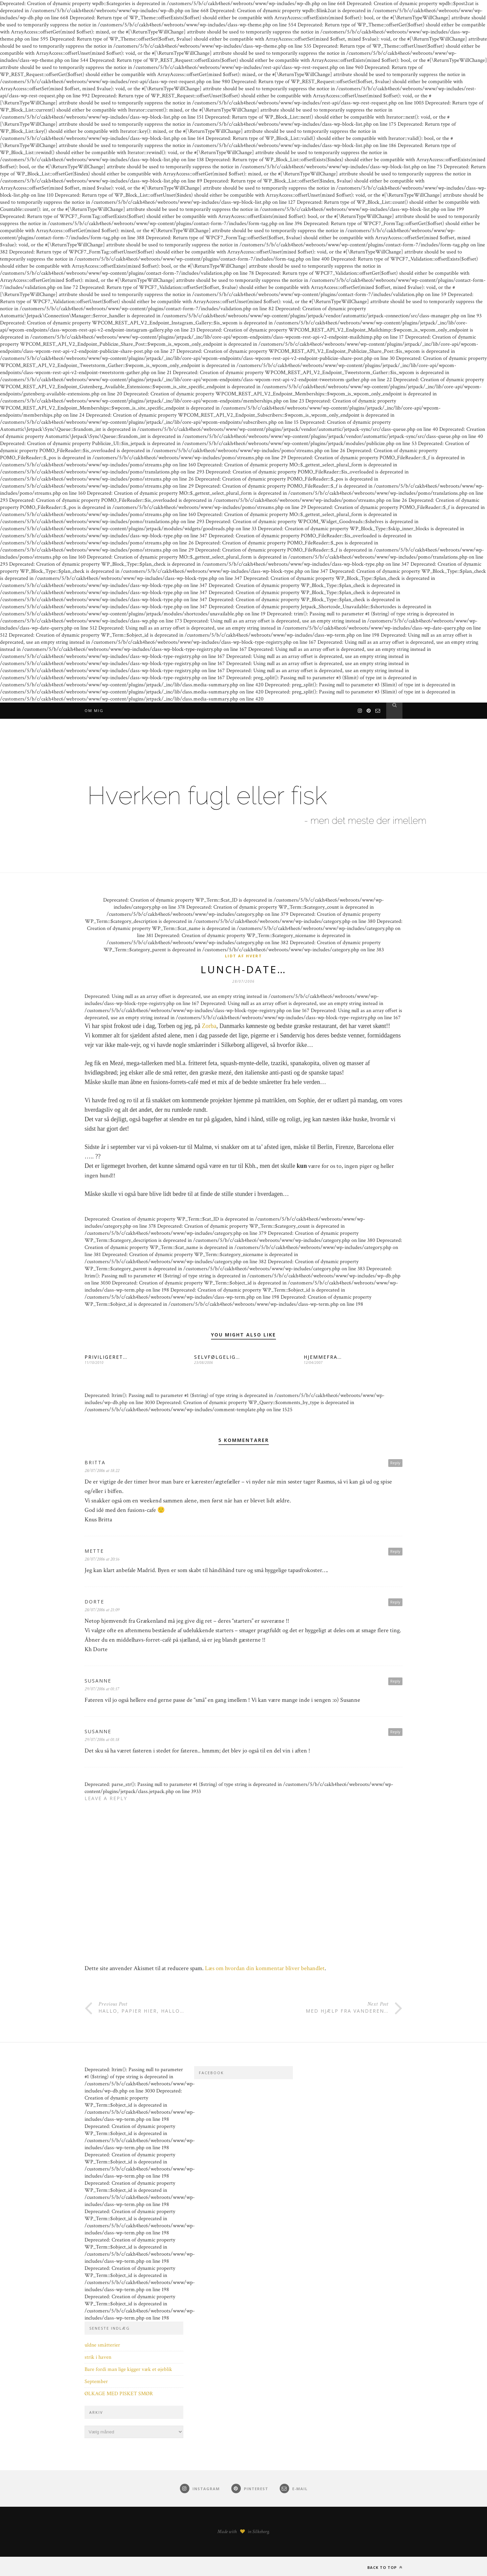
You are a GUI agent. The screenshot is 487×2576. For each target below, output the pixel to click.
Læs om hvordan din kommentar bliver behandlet (265, 1968)
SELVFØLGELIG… (217, 1357)
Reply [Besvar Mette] (395, 1551)
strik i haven (98, 2357)
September (96, 2381)
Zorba (209, 1026)
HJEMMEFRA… (323, 1357)
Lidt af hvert (243, 955)
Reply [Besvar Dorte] (395, 1601)
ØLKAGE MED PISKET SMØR (119, 2393)
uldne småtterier (102, 2345)
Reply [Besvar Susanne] (395, 1681)
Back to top (384, 2567)
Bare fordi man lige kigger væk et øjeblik (128, 2369)
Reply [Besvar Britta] (395, 1462)
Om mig (94, 710)
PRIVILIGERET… (106, 1357)
